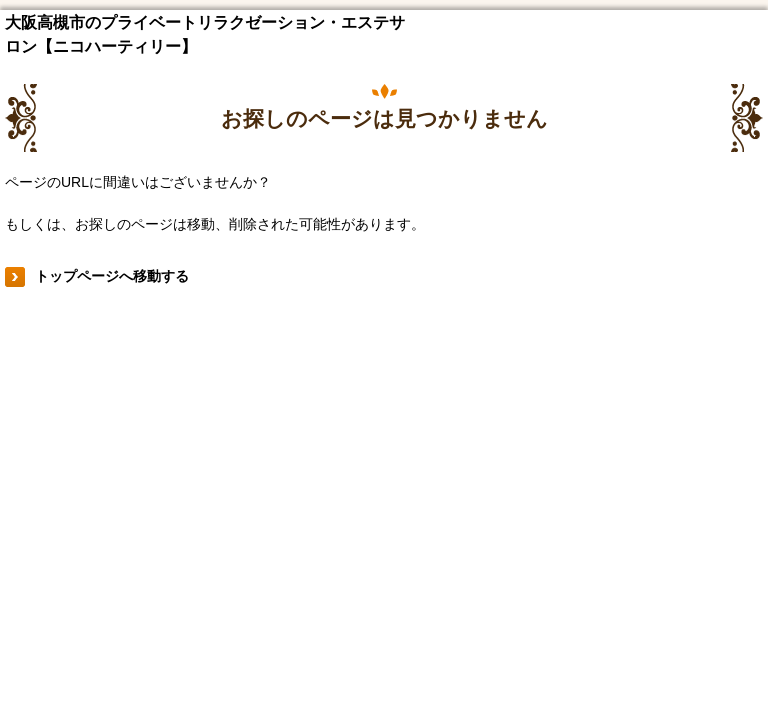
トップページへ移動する (112, 276)
